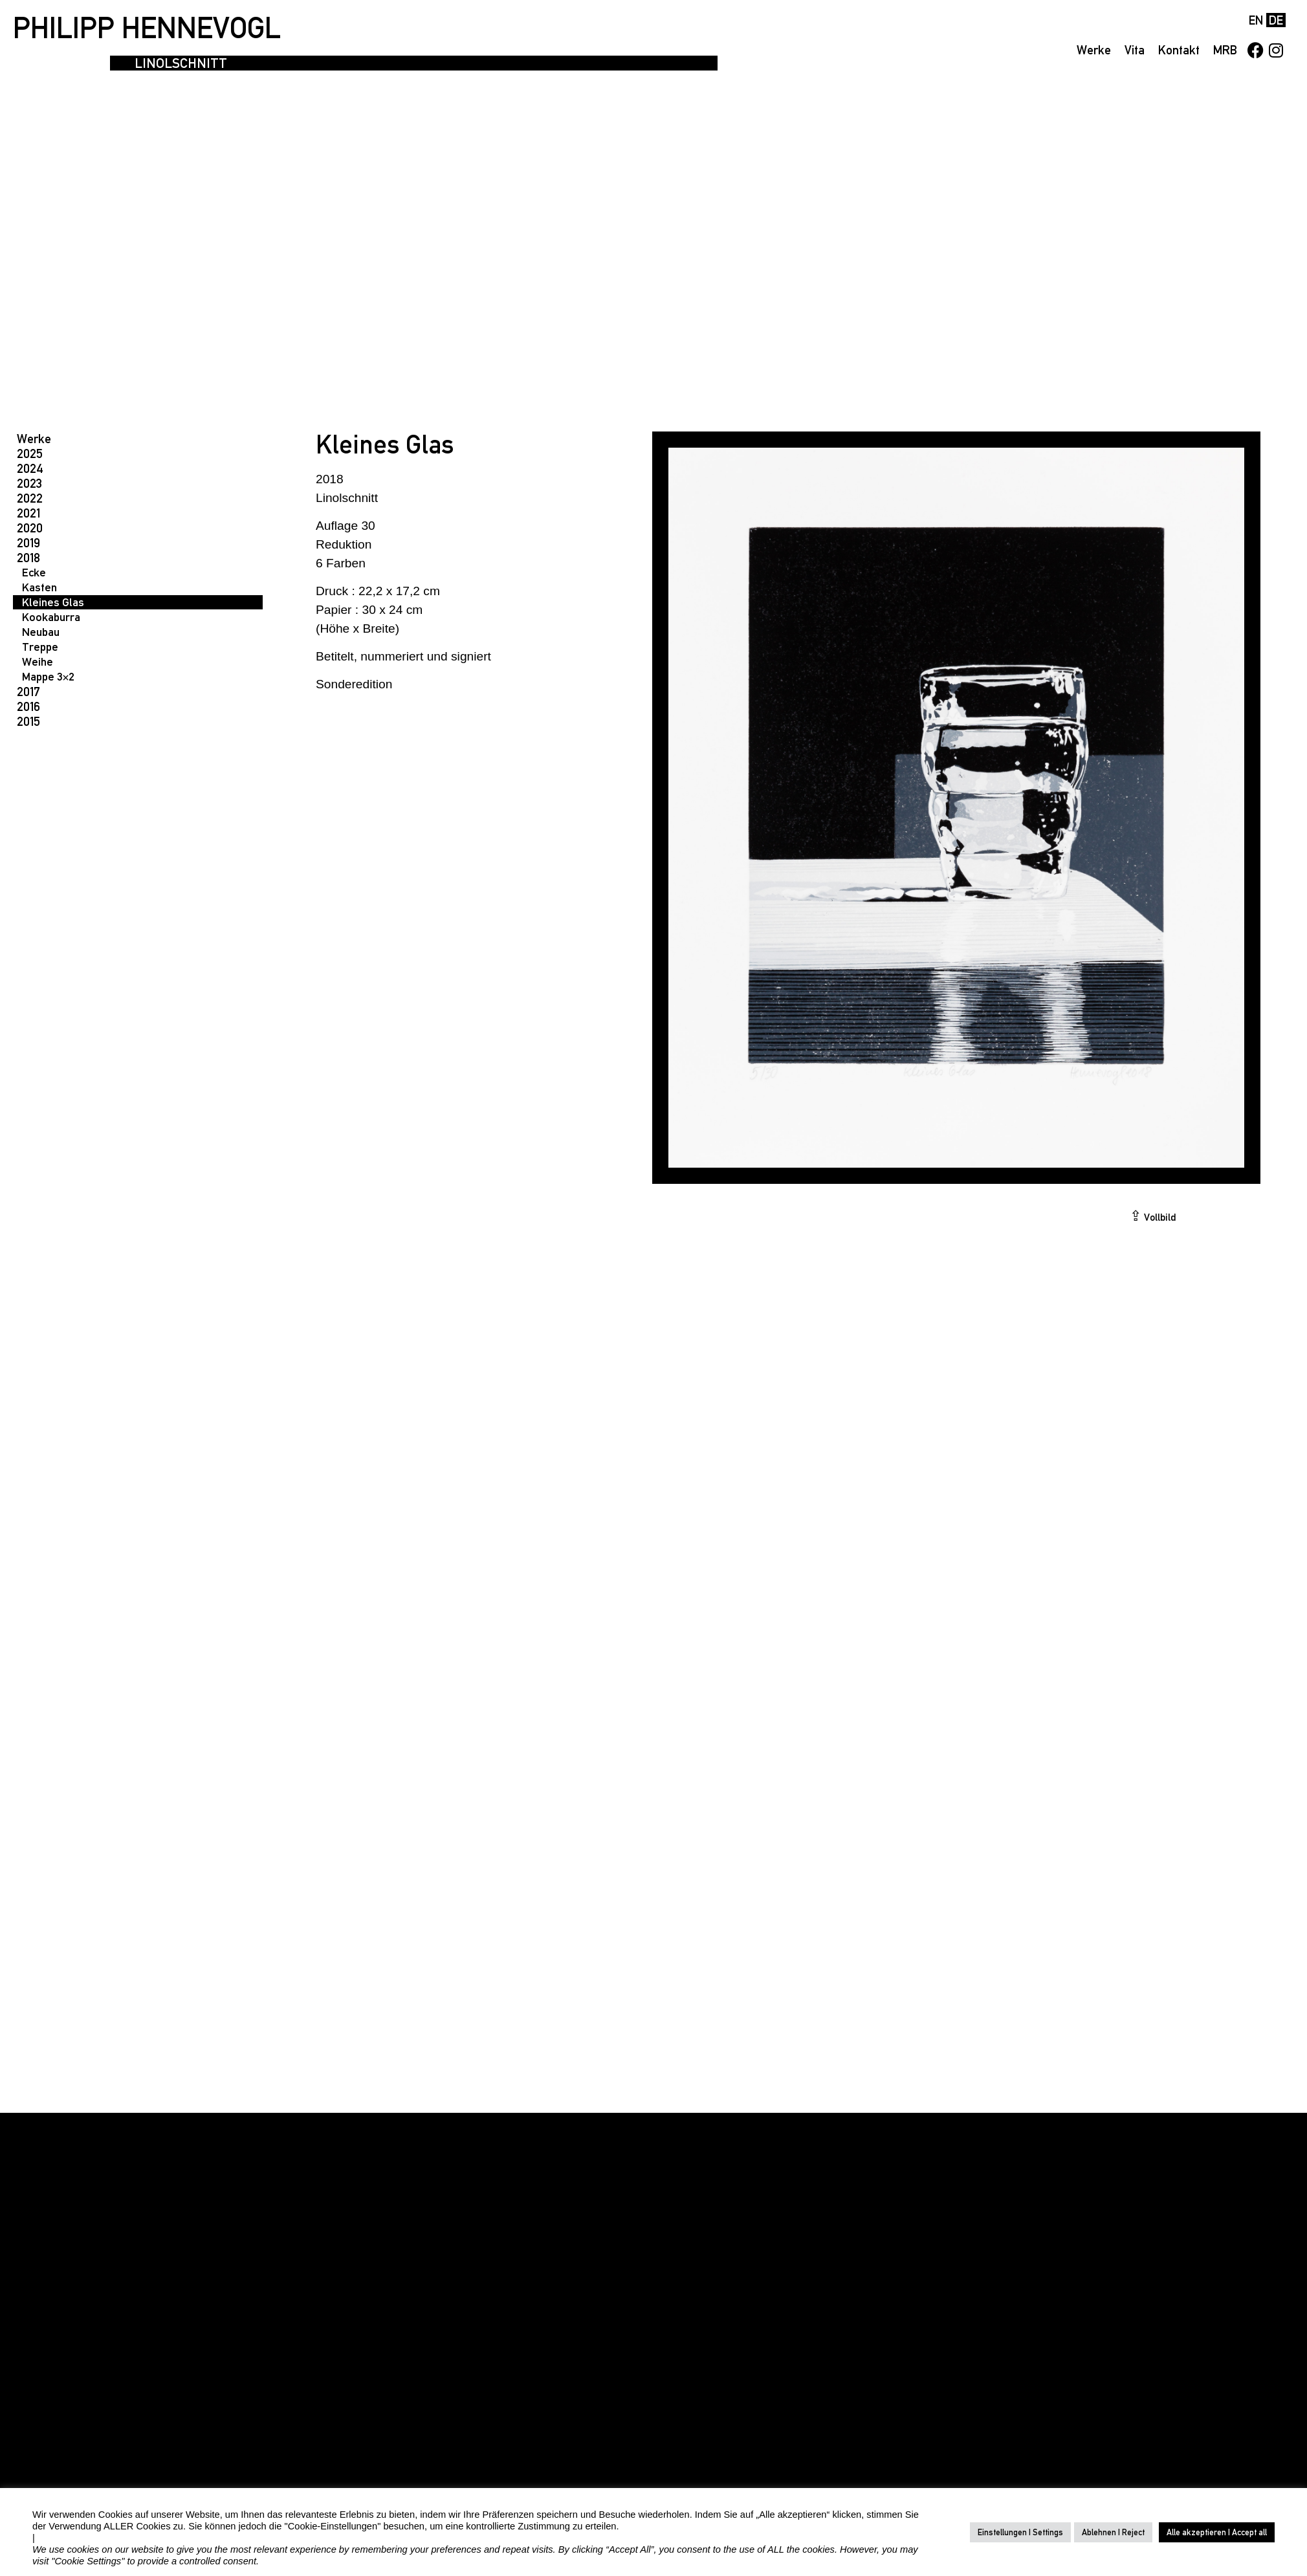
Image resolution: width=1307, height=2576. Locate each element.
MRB (1225, 50)
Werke (1094, 50)
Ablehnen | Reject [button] (1113, 2532)
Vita (1135, 50)
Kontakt (1179, 50)
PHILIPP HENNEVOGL (147, 27)
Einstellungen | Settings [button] (1020, 2532)
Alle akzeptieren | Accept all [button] (1217, 2532)
